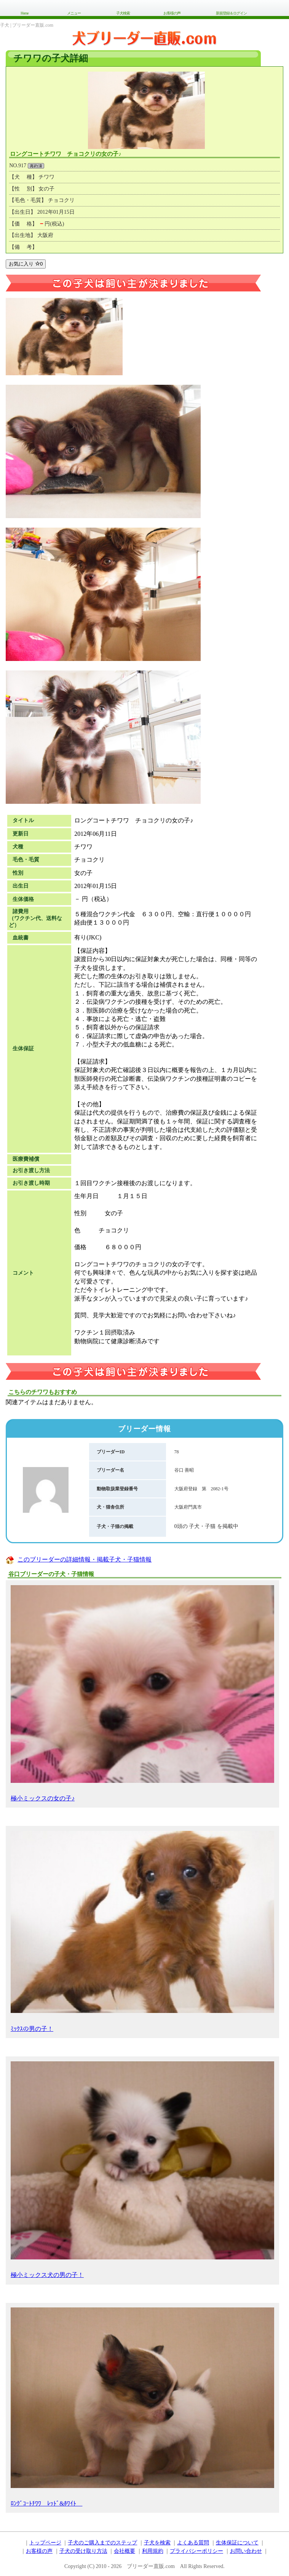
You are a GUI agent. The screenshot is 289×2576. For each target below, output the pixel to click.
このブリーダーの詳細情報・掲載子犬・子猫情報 (85, 1559)
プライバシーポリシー (196, 2551)
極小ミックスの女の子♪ (142, 1693)
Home (24, 13)
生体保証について (237, 2543)
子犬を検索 (157, 2543)
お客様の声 (171, 13)
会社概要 (124, 2551)
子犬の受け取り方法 (83, 2551)
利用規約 (152, 2551)
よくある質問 (193, 2543)
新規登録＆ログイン (231, 13)
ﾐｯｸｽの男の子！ (142, 1931)
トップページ (45, 2543)
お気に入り (26, 264)
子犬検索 (123, 13)
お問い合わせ (246, 2551)
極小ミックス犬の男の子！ (142, 2169)
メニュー (74, 13)
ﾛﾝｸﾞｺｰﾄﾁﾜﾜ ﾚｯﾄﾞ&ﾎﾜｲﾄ (142, 2407)
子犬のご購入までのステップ (102, 2543)
